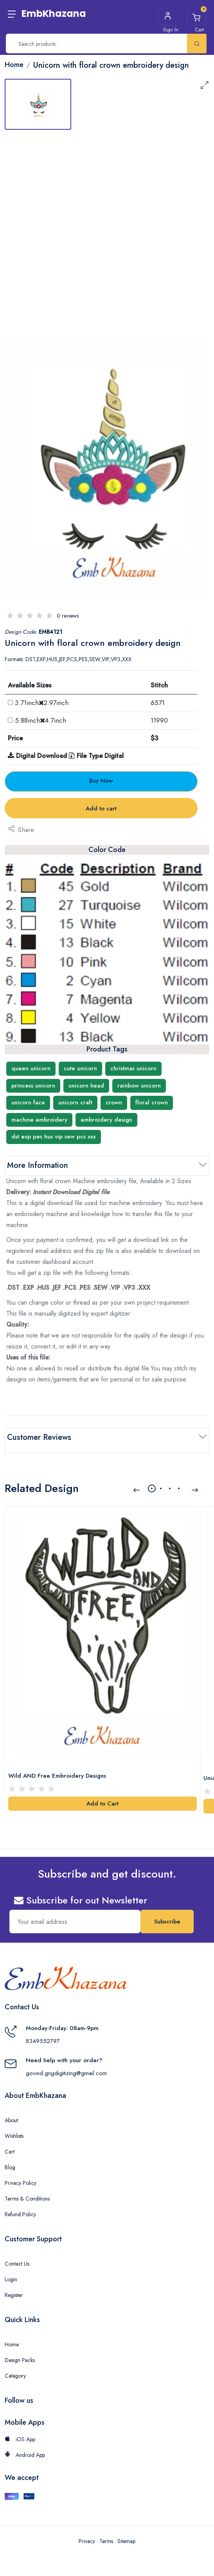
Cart (9, 2146)
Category (15, 2370)
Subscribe (167, 1916)
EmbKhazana (54, 13)
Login (11, 2274)
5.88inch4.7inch (40, 720)
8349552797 (43, 2035)
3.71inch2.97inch (41, 702)
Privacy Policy (20, 2177)
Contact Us (17, 2258)
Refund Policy (20, 2209)
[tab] (38, 104)
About (11, 2115)
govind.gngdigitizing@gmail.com (66, 2067)
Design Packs (20, 2354)
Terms (106, 2536)
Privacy (87, 2536)
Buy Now (101, 780)
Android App (25, 2449)
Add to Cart (102, 1798)
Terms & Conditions (27, 2193)
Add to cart (101, 808)
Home (12, 2339)
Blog (10, 2162)
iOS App (20, 2434)
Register (14, 2289)
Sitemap (126, 2536)
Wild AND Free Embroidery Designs (57, 1770)
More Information (37, 1165)
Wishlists (14, 2130)
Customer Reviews (39, 1437)
